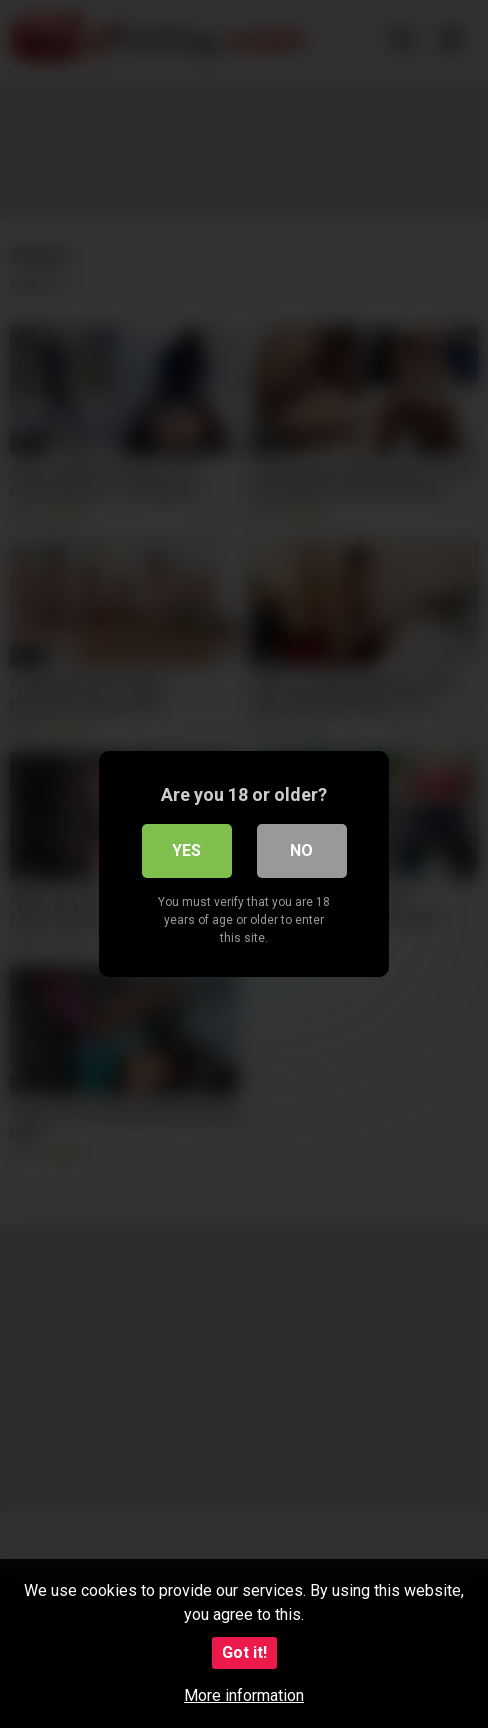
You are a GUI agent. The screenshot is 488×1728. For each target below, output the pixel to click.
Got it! (244, 1652)
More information (244, 1695)
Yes (186, 850)
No (301, 850)
